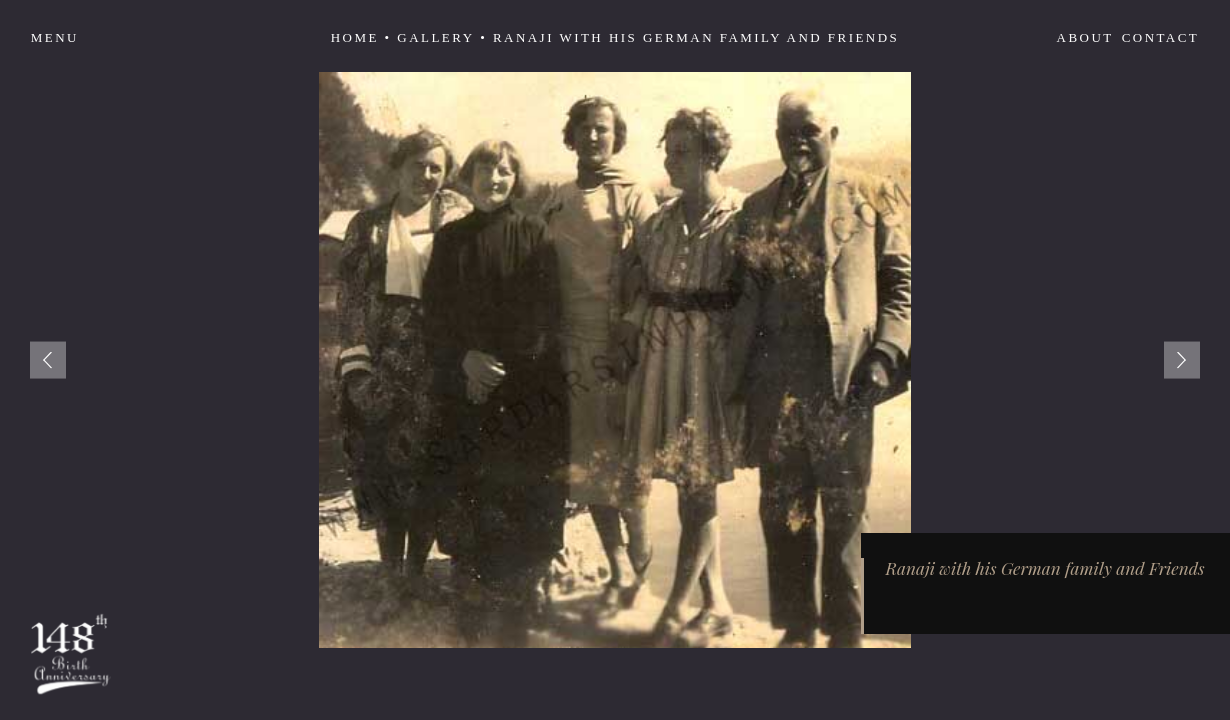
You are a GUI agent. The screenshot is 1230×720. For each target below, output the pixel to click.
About (1085, 37)
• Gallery (430, 37)
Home (355, 37)
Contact (1161, 37)
